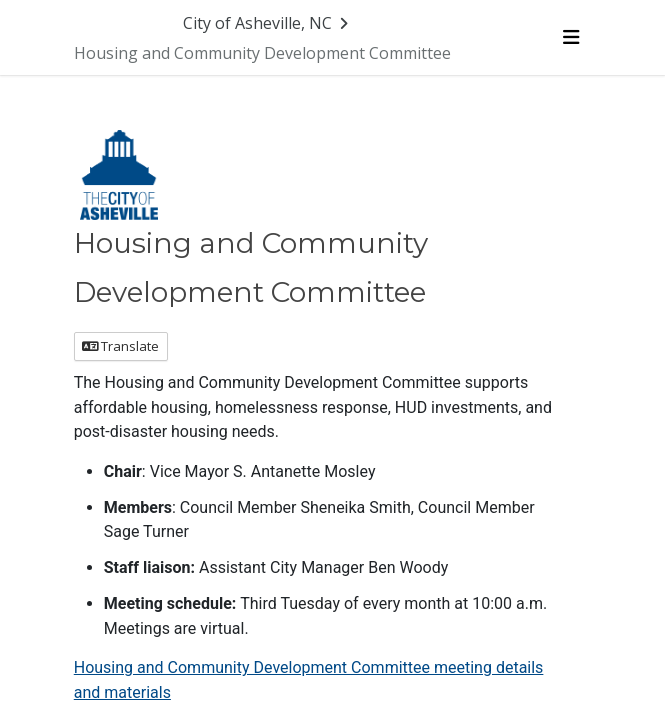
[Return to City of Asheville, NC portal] (268, 23)
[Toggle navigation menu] (571, 37)
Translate (120, 346)
